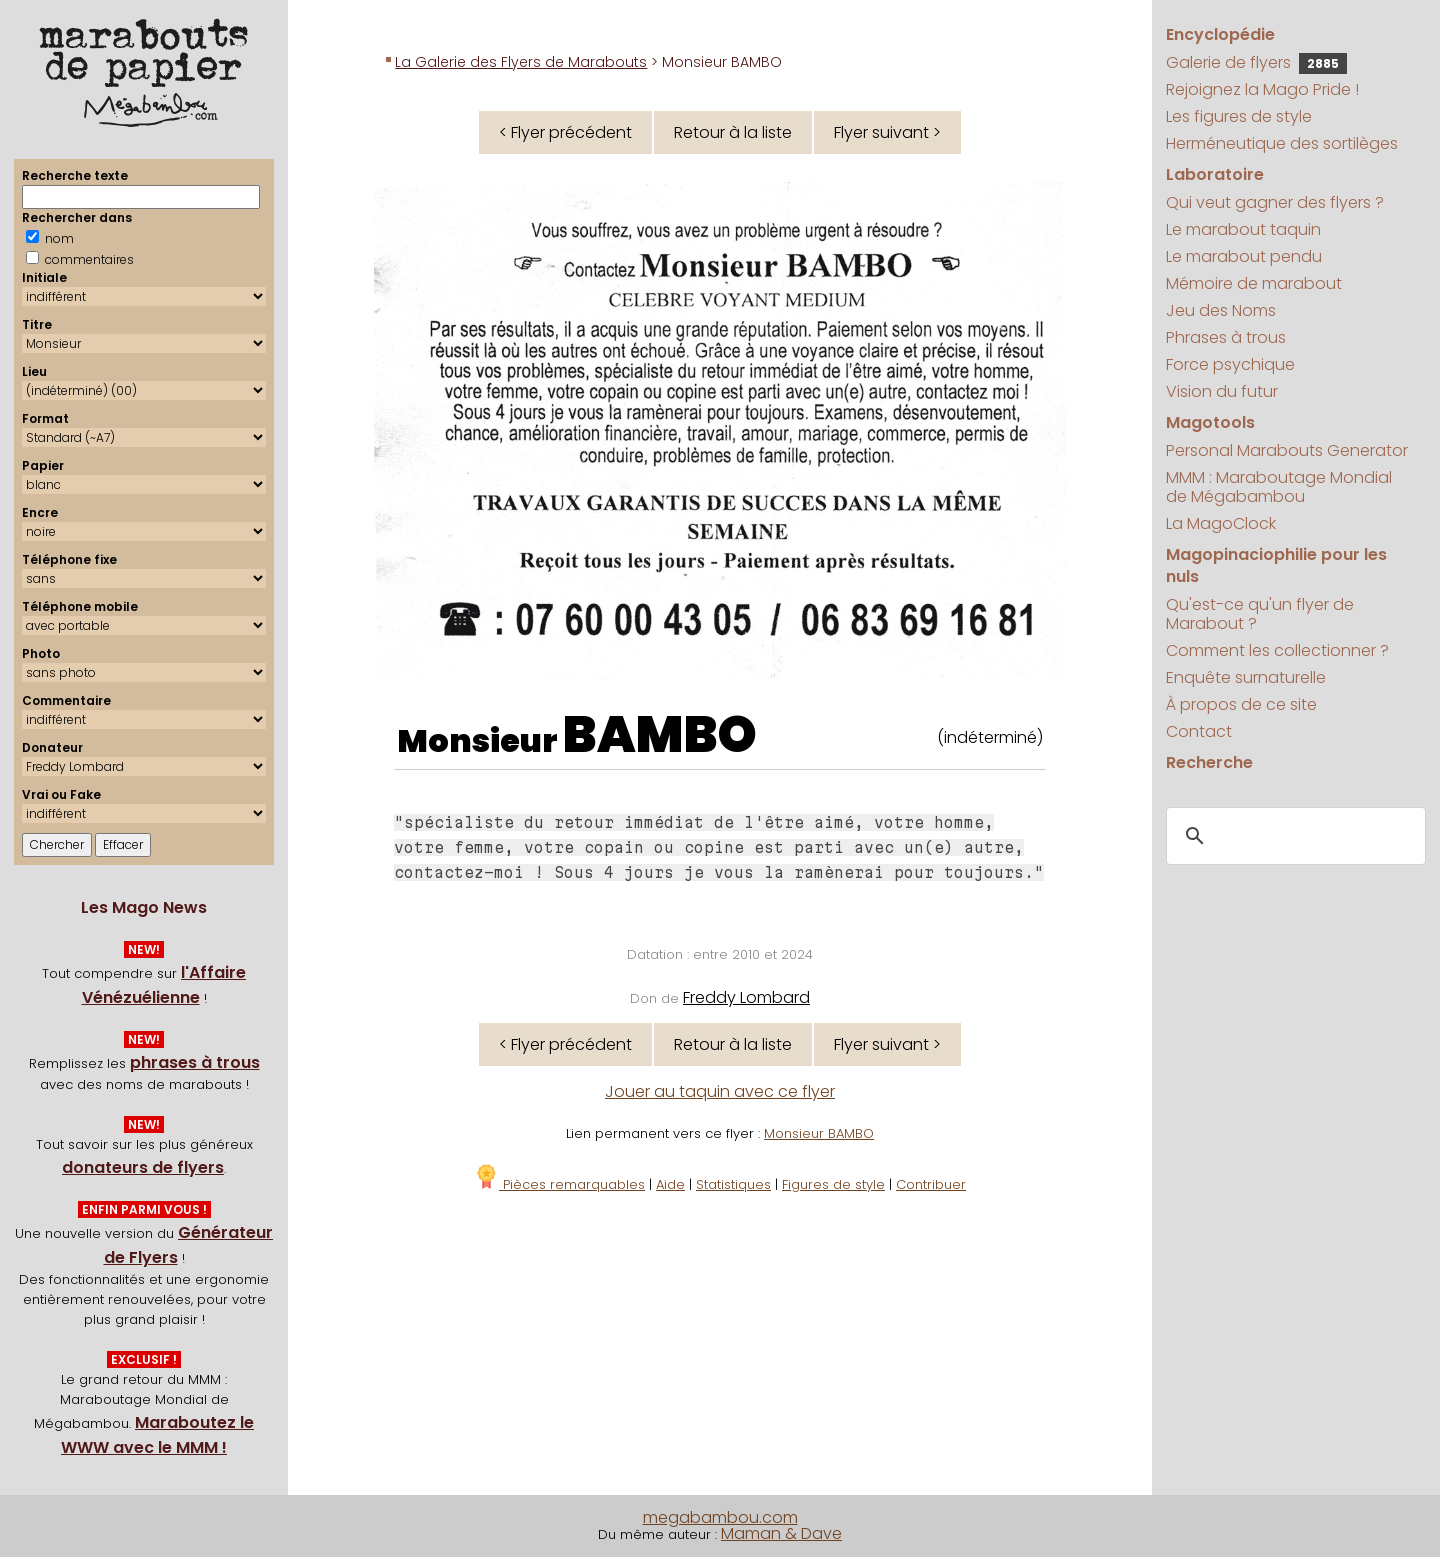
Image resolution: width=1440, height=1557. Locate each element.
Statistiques (733, 1184)
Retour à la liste (733, 132)
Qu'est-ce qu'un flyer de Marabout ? (1260, 614)
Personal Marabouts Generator (1287, 450)
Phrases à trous (1226, 337)
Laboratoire (1215, 174)
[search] (1292, 837)
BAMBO (660, 735)
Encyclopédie (1220, 34)
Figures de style (833, 1184)
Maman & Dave (781, 1533)
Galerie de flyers (1256, 62)
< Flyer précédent (565, 132)
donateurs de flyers (143, 1167)
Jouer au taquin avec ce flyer (720, 1091)
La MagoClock (1221, 523)
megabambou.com (720, 1517)
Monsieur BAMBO (819, 1133)
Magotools (1210, 422)
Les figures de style (1239, 116)
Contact (1199, 731)
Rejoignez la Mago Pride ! (1262, 89)
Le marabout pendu (1244, 256)
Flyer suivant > (887, 132)
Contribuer (931, 1184)
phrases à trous (195, 1062)
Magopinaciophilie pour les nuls (1276, 565)
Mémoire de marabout (1254, 283)
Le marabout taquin (1243, 229)
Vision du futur (1222, 391)
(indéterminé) (990, 737)
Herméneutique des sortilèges (1282, 143)
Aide (670, 1184)
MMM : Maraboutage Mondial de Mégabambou (1279, 487)
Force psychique (1230, 364)
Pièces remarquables (559, 1184)
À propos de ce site (1241, 704)
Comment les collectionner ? (1277, 650)
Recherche (1209, 762)
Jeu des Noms (1221, 310)
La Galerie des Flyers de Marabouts (521, 62)
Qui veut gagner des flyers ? (1275, 202)
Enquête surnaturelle (1246, 677)
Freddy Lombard (746, 997)
